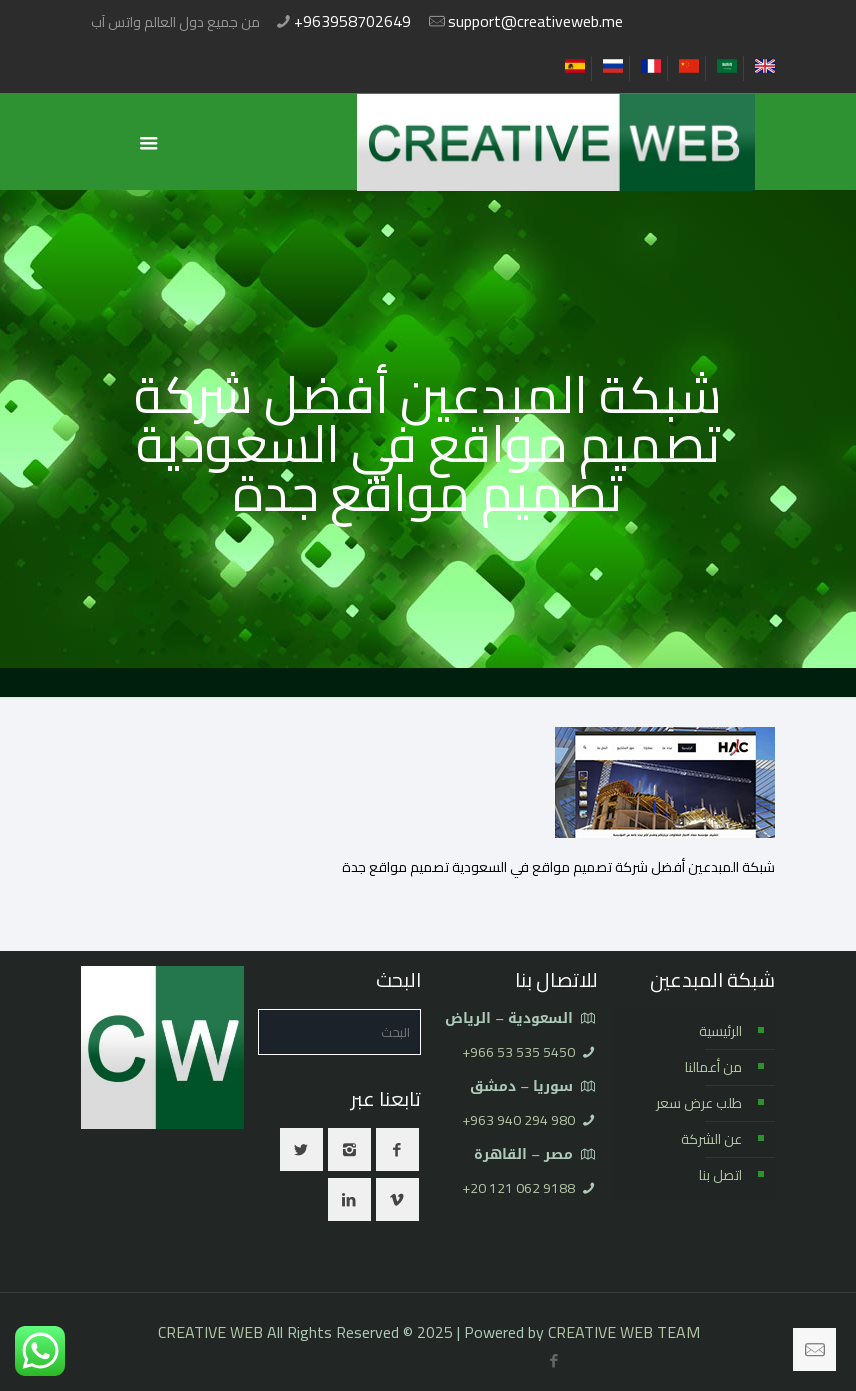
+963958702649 (352, 21)
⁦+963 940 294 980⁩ (518, 1120)
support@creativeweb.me (535, 21)
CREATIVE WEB (210, 1332)
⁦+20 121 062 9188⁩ (518, 1188)
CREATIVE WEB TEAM (624, 1332)
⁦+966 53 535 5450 (518, 1052)
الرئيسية (720, 1031)
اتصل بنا (720, 1175)
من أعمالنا (713, 1067)
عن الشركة (711, 1139)
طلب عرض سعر (699, 1103)
